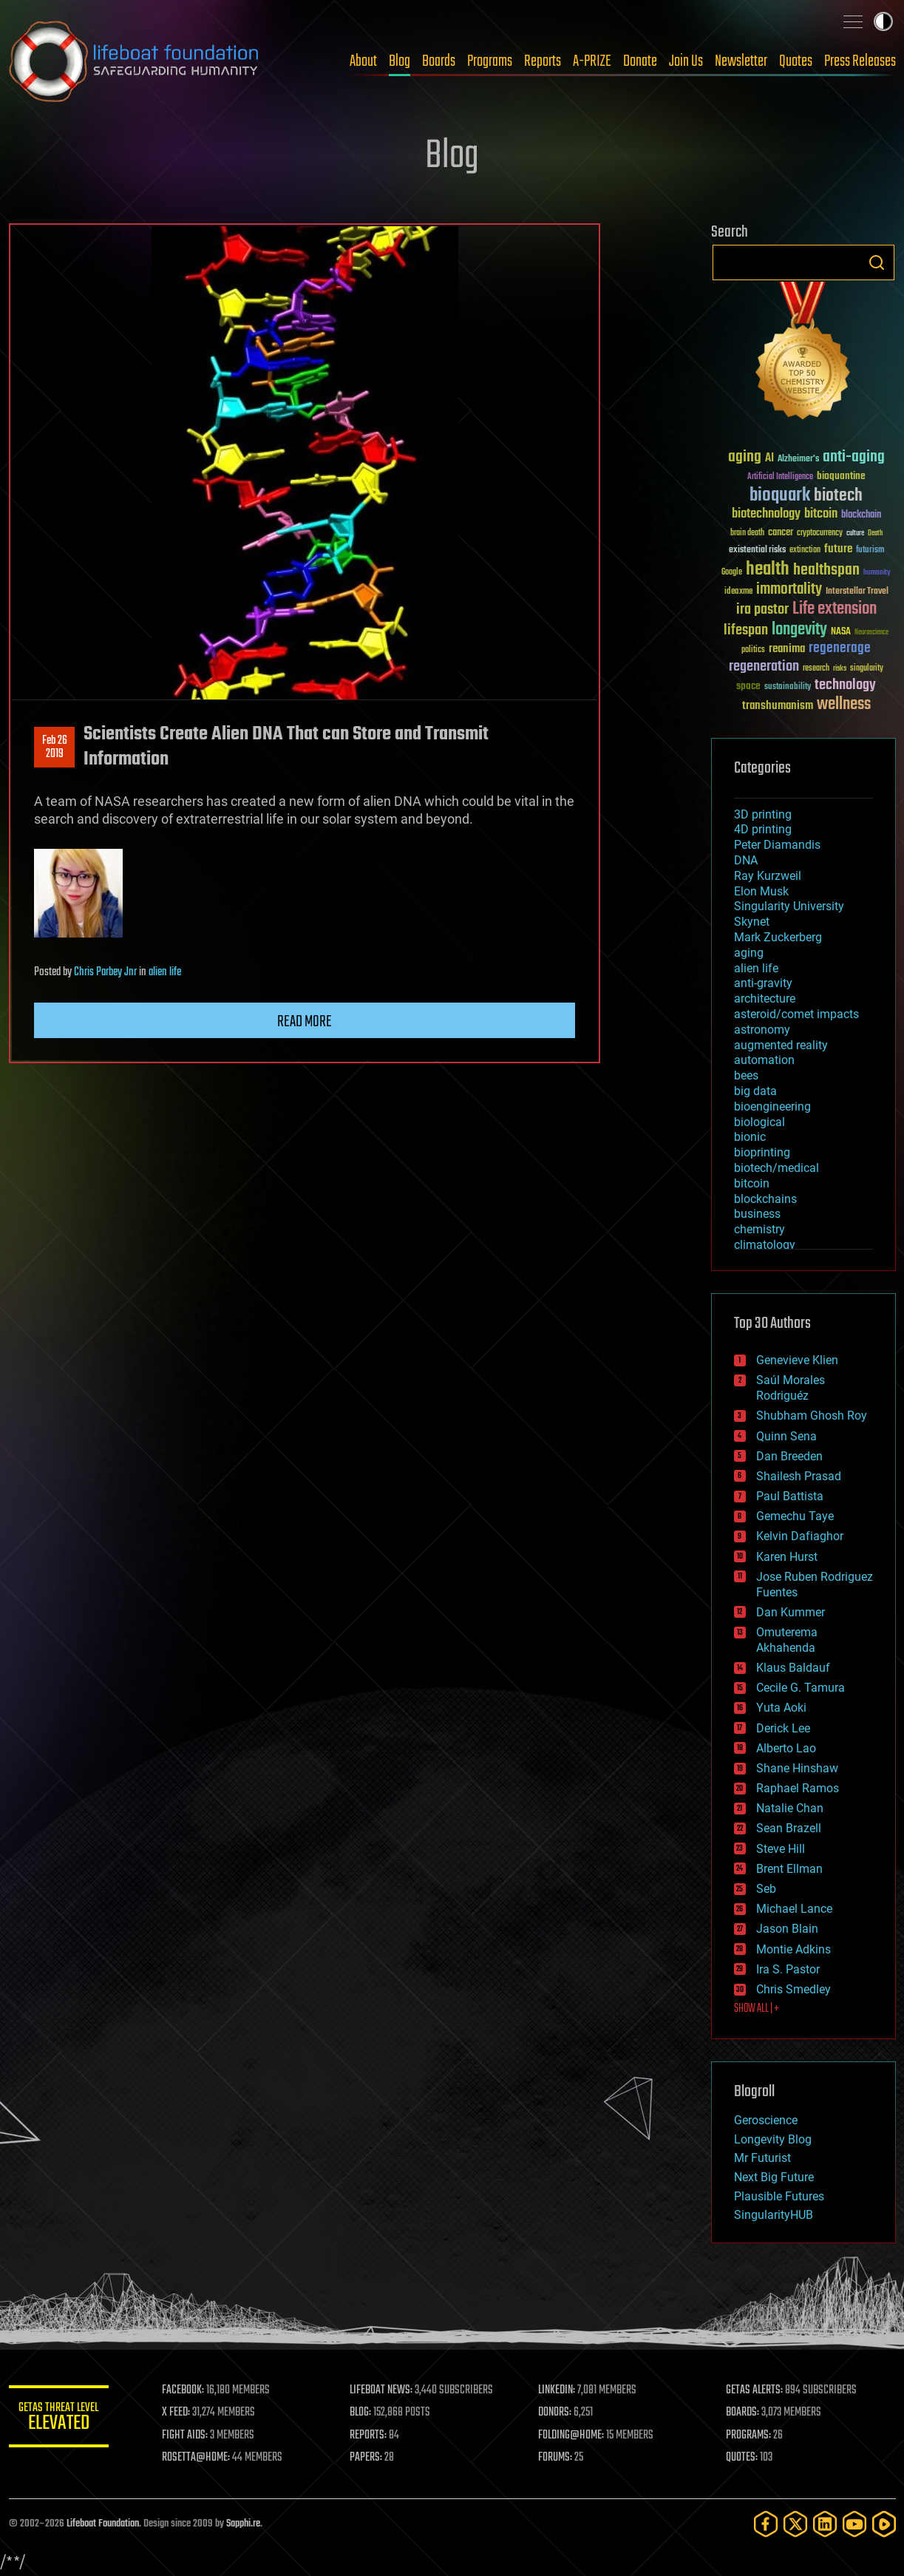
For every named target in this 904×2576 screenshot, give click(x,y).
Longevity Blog (773, 2139)
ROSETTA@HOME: (200, 2457)
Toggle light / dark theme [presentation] (883, 21)
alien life (165, 972)
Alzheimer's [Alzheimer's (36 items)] (798, 459)
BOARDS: (743, 2412)
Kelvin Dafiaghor (799, 1536)
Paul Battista (789, 1496)
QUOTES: (742, 2457)
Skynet (751, 922)
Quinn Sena (786, 1436)
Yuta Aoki (781, 1708)
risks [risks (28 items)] (839, 668)
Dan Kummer (790, 1612)
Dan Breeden (789, 1456)
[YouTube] (854, 2524)
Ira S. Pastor (788, 1969)
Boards (438, 61)
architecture (764, 999)
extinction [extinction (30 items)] (804, 550)
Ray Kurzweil (767, 876)
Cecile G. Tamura (800, 1688)
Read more (304, 1021)
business (757, 1214)
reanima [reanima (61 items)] (787, 649)
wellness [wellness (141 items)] (844, 704)
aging (749, 953)
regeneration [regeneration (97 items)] (764, 666)
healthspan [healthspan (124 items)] (826, 570)
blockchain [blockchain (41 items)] (861, 515)
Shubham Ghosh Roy (811, 1416)
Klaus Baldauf (793, 1668)
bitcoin (751, 1183)
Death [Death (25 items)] (875, 533)
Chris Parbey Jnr (105, 972)
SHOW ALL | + (756, 2009)
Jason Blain (787, 1929)
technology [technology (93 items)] (845, 685)
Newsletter (741, 61)
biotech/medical (776, 1168)
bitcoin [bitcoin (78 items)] (820, 514)
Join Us (686, 61)
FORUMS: (557, 2457)
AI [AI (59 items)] (769, 459)
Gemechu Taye (795, 1516)
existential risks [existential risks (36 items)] (757, 550)
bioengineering (772, 1106)
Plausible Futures (779, 2196)
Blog (399, 61)
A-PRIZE (592, 61)
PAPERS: (369, 2457)
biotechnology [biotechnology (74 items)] (766, 514)
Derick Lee (783, 1728)
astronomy (762, 1030)
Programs (489, 61)
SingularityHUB (773, 2215)
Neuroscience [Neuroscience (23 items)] (871, 633)
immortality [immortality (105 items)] (789, 589)
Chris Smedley (793, 1989)
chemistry (759, 1229)
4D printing (763, 829)
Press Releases (860, 61)
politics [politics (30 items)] (753, 650)
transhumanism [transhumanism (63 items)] (777, 706)
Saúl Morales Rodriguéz (790, 1388)
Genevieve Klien (797, 1360)
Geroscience (766, 2120)
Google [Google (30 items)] (731, 572)
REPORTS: (371, 2435)
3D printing (763, 814)
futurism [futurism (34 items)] (870, 551)
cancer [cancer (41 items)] (780, 533)
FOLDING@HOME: (572, 2435)
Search (876, 262)
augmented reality (781, 1045)
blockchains (765, 1199)
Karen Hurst (787, 1557)
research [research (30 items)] (816, 669)
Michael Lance (794, 1909)
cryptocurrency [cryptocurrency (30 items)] (820, 533)
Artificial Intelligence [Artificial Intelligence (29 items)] (780, 477)
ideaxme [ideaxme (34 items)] (738, 592)
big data (755, 1091)
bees (746, 1075)
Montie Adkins (793, 1949)
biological (759, 1122)
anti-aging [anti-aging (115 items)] (854, 457)
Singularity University (789, 906)
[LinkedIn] (825, 2524)
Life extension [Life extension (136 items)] (834, 609)
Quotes (795, 61)
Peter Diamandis (777, 845)
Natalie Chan (789, 1808)
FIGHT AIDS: (188, 2435)
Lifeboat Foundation (103, 2523)
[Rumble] (884, 2524)
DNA (746, 860)
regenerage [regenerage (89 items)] (840, 648)
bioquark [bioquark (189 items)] (780, 495)
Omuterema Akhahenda (787, 1640)
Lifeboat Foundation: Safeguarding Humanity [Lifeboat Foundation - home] (134, 61)
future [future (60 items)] (838, 549)
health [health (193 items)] (767, 569)
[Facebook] (766, 2524)
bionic (750, 1137)
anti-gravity (763, 983)
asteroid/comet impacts (796, 1014)
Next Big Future (774, 2177)
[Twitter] (795, 2524)
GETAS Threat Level (61, 2419)
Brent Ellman (789, 1869)
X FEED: (180, 2412)
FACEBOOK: (187, 2390)
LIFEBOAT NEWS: (384, 2390)
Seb (766, 1889)
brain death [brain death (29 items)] (747, 533)
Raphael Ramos (797, 1788)
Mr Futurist (762, 2158)
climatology (764, 1245)
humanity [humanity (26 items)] (877, 573)
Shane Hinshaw (797, 1768)
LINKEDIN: (558, 2390)
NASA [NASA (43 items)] (841, 632)
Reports (542, 61)
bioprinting (762, 1152)
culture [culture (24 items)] (855, 533)
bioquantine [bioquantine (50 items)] (841, 476)
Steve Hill (780, 1849)
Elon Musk (761, 891)
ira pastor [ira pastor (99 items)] (762, 609)
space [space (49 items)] (748, 685)
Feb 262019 (54, 747)
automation (764, 1060)
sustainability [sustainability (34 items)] (787, 687)
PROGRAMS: (749, 2435)
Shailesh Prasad (798, 1476)
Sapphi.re (243, 2523)
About (363, 61)
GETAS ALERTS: (755, 2390)
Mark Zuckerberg (778, 937)
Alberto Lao (786, 1748)
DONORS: (556, 2412)
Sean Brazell (788, 1828)
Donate (640, 61)
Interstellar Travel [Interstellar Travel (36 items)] (857, 591)
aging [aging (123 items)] (744, 457)
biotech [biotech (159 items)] (838, 496)
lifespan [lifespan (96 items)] (746, 630)
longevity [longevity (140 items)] (799, 630)
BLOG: (363, 2412)
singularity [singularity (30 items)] (866, 669)
